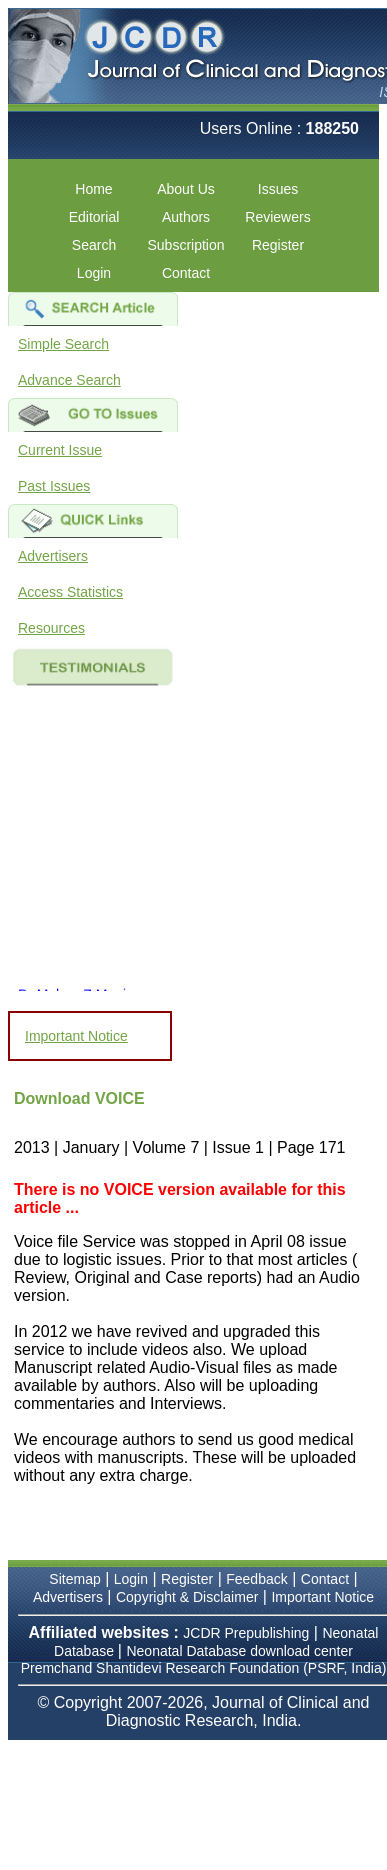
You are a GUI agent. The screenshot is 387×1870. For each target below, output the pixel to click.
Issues (278, 189)
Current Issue (60, 450)
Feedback (256, 1579)
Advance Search (69, 380)
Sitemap (74, 1579)
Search (94, 245)
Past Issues (54, 486)
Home (93, 189)
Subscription (185, 245)
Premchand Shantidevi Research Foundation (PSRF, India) (204, 1668)
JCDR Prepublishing (246, 1633)
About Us (186, 189)
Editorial (94, 217)
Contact (186, 273)
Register (278, 245)
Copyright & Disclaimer (187, 1597)
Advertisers (53, 556)
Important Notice (76, 1036)
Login (94, 273)
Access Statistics (70, 592)
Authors (186, 217)
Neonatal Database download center (239, 1651)
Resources (51, 628)
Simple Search (63, 344)
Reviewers (277, 217)
